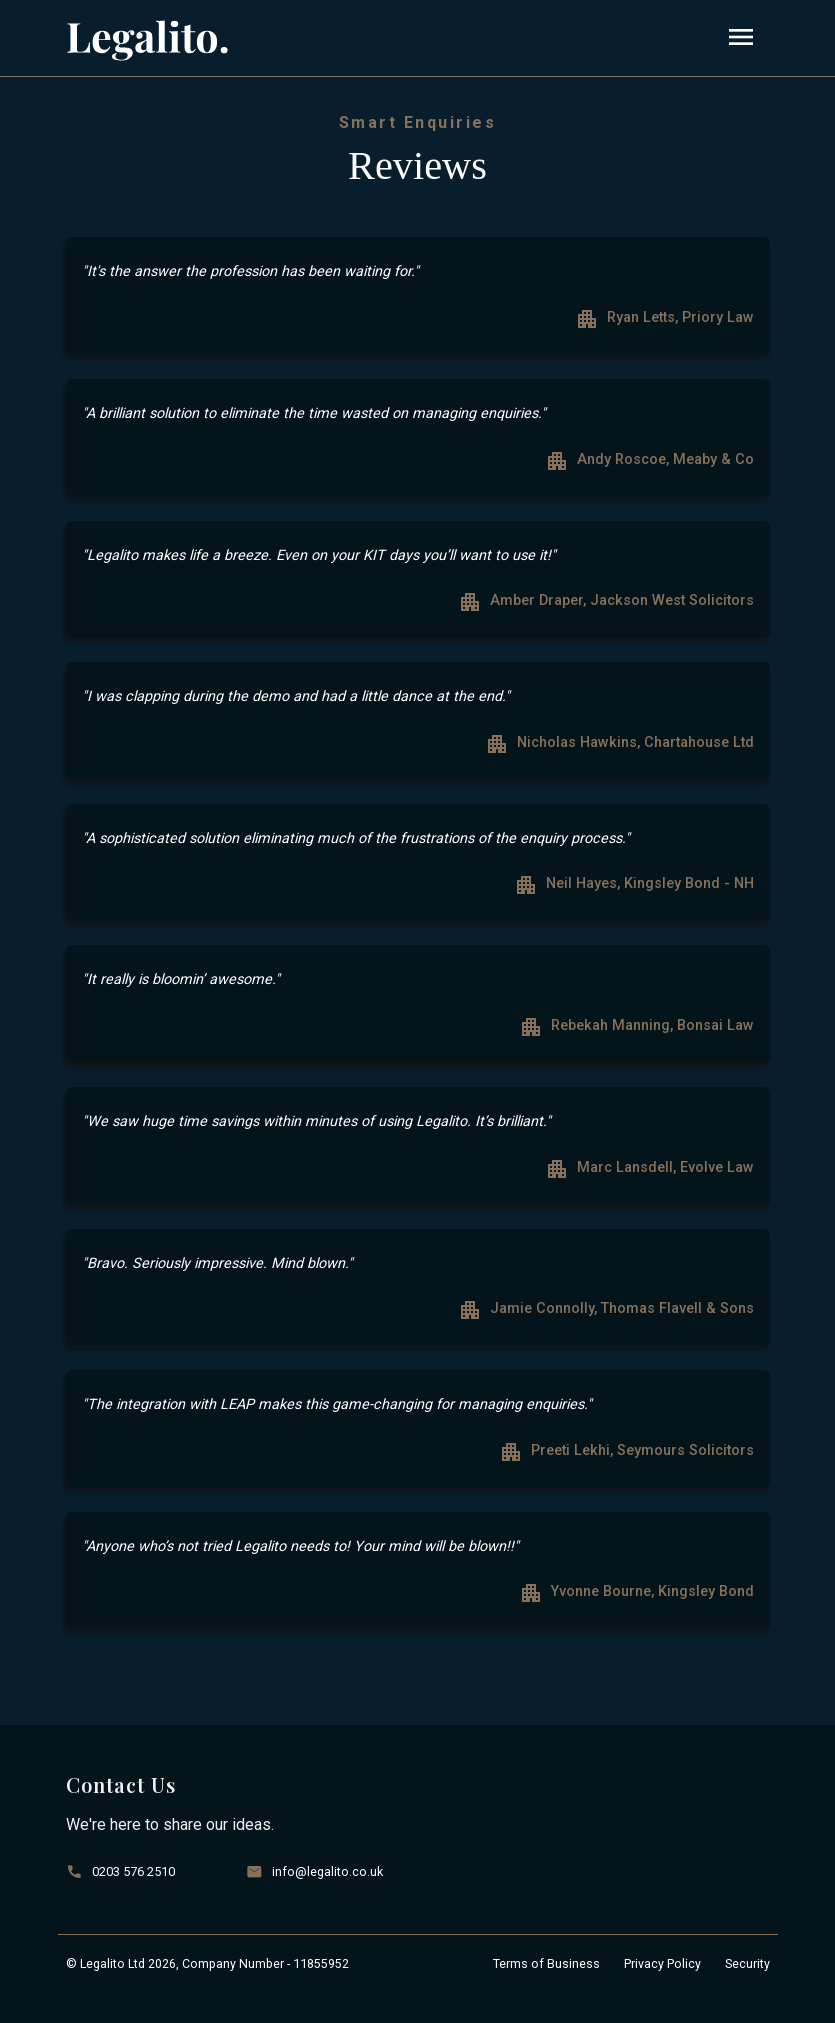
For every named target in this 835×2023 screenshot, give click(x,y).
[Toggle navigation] (741, 38)
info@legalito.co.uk (327, 1871)
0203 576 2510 (133, 1871)
